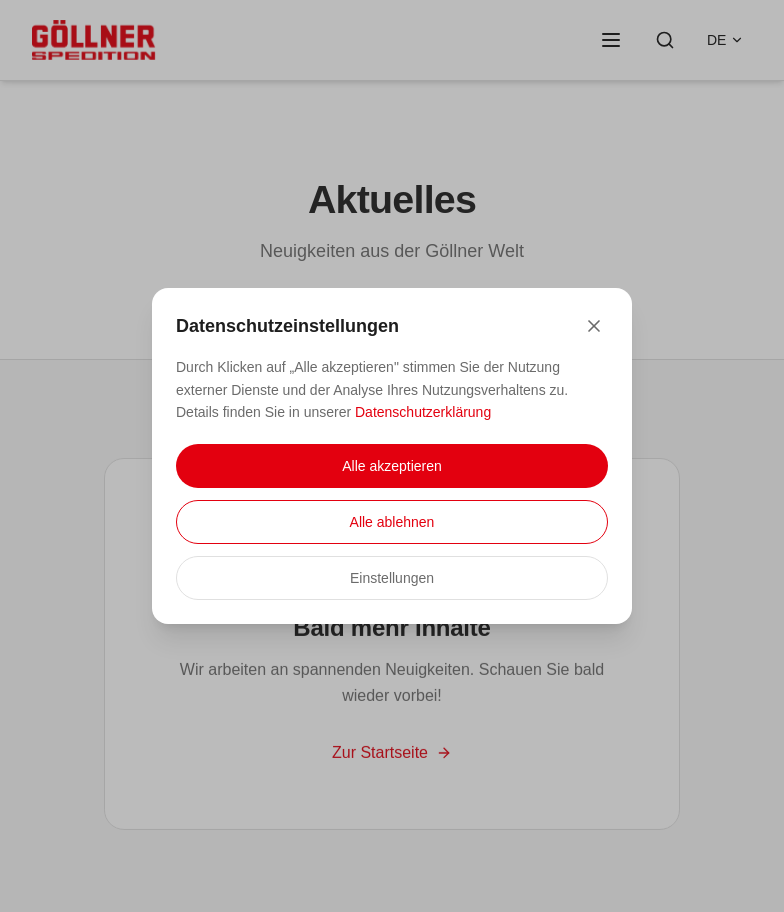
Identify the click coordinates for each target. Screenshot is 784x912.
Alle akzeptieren (392, 466)
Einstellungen (392, 578)
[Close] (594, 326)
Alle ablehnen (392, 522)
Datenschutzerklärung (423, 412)
